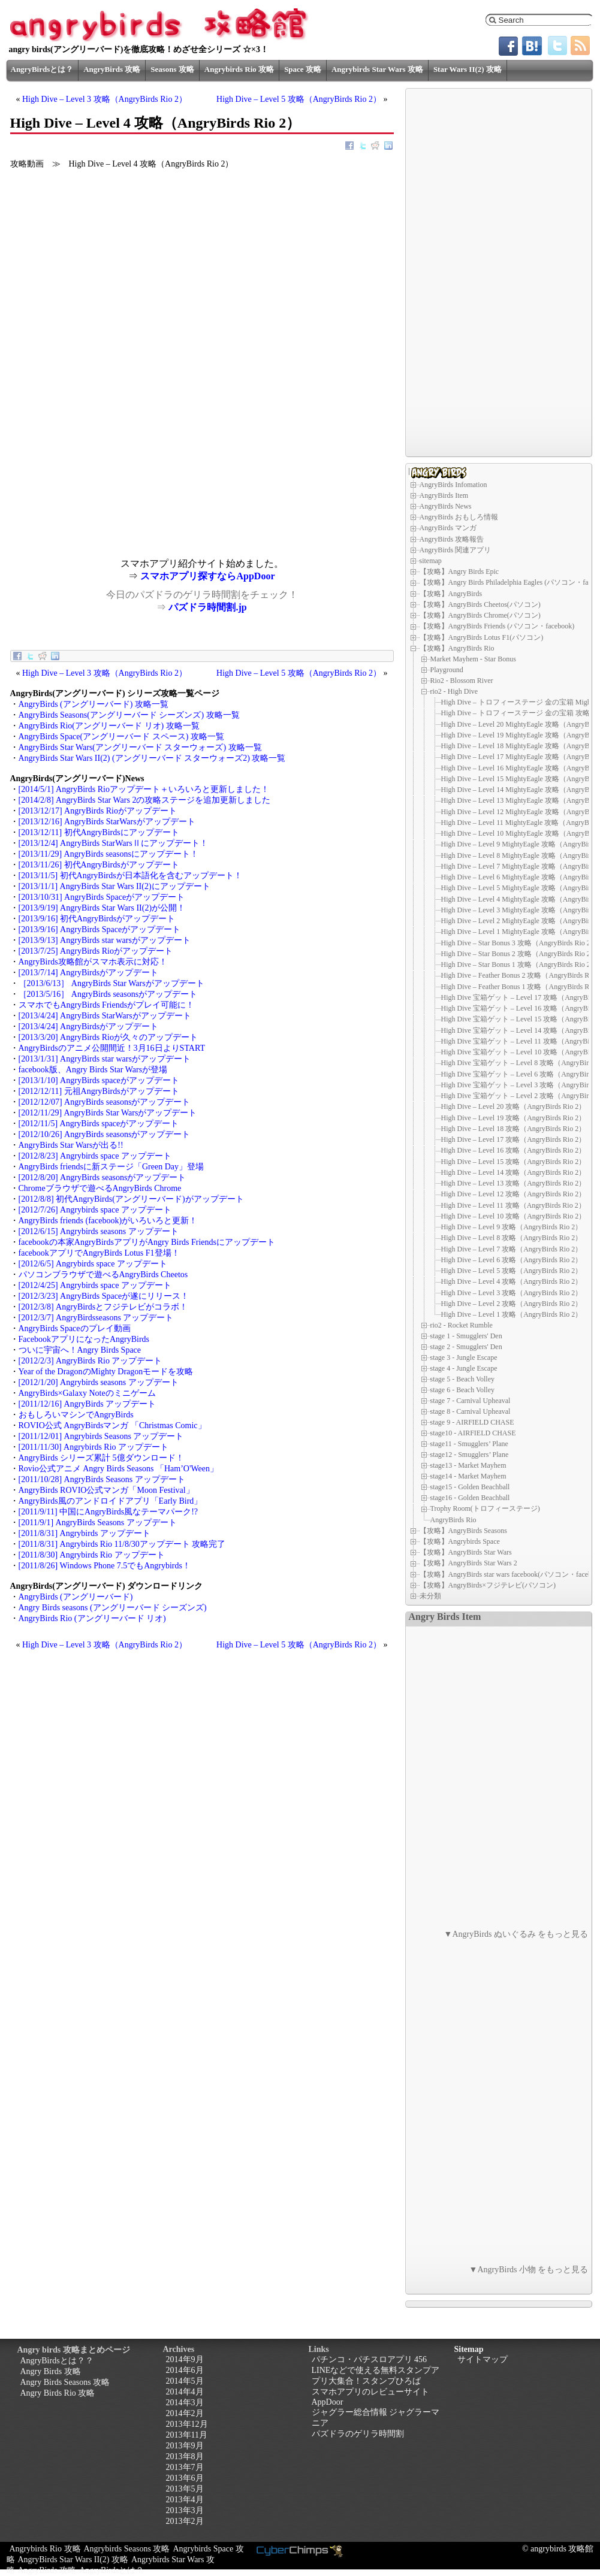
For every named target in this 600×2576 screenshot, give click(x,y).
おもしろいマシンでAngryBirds (76, 1414)
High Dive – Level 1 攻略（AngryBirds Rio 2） (512, 1314)
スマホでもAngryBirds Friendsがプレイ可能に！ (107, 1004)
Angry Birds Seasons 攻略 (65, 2382)
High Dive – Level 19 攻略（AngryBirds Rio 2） (513, 1118)
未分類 (430, 1596)
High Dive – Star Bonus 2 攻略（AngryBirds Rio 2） (519, 954)
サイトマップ (482, 2359)
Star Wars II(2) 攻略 (467, 69)
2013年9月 (185, 2445)
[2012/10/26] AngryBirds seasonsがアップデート (105, 1134)
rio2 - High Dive (454, 691)
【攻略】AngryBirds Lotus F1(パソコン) (482, 637)
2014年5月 (185, 2381)
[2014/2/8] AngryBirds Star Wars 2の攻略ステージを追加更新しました (145, 800)
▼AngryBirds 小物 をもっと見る (529, 2269)
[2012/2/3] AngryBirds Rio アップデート (90, 1360)
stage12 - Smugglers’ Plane (469, 1454)
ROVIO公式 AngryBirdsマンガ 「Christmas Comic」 (112, 1425)
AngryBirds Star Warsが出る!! (71, 1145)
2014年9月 (185, 2359)
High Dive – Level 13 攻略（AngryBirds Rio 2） (513, 1183)
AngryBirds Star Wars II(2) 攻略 (73, 2559)
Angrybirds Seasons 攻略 (127, 2548)
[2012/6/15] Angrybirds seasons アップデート (99, 1231)
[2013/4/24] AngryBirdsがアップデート (89, 1026)
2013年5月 (185, 2488)
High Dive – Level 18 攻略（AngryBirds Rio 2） (513, 1128)
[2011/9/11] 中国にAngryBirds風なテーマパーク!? (108, 1511)
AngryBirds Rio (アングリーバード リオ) (92, 1618)
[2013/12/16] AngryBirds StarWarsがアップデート (107, 821)
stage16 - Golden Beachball (470, 1497)
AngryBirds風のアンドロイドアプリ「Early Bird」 (111, 1500)
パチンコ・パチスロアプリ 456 (369, 2359)
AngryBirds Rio (453, 1519)
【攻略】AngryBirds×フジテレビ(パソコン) (488, 1585)
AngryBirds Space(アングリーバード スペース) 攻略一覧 (121, 736)
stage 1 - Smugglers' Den (466, 1336)
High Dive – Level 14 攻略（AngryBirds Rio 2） (513, 1172)
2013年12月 (187, 2424)
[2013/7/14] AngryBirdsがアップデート (89, 972)
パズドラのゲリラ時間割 (358, 2433)
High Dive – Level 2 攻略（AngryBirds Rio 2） (512, 1303)
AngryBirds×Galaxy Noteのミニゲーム (87, 1393)
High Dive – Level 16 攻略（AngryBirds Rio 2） (513, 1150)
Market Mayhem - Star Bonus (473, 659)
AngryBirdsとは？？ (57, 2360)
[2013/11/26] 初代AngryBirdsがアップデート (99, 864)
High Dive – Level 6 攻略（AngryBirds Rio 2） (512, 1260)
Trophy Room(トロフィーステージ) (485, 1508)
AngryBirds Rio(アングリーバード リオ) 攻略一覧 (109, 725)
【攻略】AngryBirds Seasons (463, 1530)
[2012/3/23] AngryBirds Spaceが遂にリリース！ (104, 1296)
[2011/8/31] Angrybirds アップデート (84, 1533)
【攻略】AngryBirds (451, 593)
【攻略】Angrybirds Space (460, 1541)
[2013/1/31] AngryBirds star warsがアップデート (105, 1058)
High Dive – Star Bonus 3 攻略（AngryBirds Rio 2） (519, 943)
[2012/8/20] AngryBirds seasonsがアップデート (102, 1177)
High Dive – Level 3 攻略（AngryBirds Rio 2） (104, 99)
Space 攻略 (302, 69)
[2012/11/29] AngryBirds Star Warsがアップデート (108, 1112)
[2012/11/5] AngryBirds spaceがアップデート (99, 1123)
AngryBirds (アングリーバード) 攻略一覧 (93, 704)
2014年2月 (185, 2413)
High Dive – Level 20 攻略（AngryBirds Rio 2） (513, 1106)
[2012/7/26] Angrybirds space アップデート (95, 1209)
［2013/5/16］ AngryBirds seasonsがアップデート (108, 994)
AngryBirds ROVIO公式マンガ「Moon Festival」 (106, 1490)
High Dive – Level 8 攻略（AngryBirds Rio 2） (512, 1237)
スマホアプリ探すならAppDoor (207, 576)
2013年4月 (185, 2499)
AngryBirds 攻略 (111, 69)
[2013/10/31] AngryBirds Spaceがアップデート (102, 897)
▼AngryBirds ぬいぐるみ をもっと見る (516, 1934)
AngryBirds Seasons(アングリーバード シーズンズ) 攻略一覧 (129, 714)
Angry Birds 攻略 (50, 2371)
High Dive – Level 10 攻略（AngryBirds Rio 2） (513, 1216)
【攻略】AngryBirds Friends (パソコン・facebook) (497, 626)
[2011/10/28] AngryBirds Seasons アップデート (102, 1479)
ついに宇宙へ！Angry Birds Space (80, 1350)
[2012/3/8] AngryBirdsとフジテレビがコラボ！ (103, 1306)
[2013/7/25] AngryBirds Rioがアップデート (96, 951)
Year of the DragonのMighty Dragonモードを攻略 (106, 1371)
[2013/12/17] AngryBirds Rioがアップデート (98, 810)
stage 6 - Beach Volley (462, 1390)
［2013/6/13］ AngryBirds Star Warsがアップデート (111, 983)
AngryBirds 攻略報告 (452, 539)
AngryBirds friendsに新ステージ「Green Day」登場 (111, 1166)
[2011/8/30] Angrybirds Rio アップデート (92, 1554)
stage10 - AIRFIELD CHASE (473, 1433)
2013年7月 (185, 2467)
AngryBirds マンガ (448, 528)
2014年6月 (185, 2370)
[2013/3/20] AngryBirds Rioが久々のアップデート (108, 1037)
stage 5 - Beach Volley (462, 1379)
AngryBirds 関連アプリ (456, 550)
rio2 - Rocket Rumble (461, 1325)
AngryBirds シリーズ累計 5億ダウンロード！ (101, 1457)
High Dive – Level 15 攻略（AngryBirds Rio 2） (513, 1161)
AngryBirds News (446, 506)
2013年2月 (185, 2521)
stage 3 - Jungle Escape (464, 1357)
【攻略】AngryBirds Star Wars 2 (468, 1563)
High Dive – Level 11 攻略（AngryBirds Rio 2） (513, 1205)
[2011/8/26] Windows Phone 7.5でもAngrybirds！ (105, 1565)
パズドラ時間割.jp (207, 607)
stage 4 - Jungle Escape (464, 1368)
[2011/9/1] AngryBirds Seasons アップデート (98, 1522)
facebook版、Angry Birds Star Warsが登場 (93, 1069)
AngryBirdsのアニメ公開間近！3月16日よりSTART (112, 1048)
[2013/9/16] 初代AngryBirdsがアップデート (97, 918)
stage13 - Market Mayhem (468, 1465)
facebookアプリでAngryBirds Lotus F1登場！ (99, 1252)
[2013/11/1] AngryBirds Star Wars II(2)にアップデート (114, 886)
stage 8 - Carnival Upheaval (470, 1411)
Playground (446, 670)
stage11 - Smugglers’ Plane (469, 1444)
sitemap (431, 561)
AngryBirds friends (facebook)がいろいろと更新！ (108, 1220)
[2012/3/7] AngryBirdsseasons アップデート (96, 1317)
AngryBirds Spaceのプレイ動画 (75, 1328)
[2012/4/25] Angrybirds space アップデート (95, 1285)
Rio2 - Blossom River (461, 680)
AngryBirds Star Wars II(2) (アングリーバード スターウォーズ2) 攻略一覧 (152, 758)
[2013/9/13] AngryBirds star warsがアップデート (105, 940)
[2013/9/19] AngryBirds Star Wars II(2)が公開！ (102, 907)
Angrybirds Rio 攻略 (239, 69)
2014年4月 (185, 2391)
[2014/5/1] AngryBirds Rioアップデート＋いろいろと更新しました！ (144, 789)
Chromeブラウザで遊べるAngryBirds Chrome (100, 1188)
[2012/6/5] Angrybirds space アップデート (93, 1263)
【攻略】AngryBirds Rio (457, 648)
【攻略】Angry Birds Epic (459, 571)
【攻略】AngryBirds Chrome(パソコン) (480, 615)
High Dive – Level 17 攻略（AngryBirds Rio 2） (513, 1139)
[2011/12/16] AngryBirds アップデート (87, 1403)
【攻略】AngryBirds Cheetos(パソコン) (480, 604)
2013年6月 (185, 2478)
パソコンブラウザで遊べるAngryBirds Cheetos (103, 1274)
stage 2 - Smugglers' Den (466, 1347)
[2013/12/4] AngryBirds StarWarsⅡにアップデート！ (113, 843)
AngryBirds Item (444, 495)
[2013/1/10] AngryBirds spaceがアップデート (99, 1080)
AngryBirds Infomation (453, 484)
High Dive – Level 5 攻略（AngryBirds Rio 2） (298, 99)
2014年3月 (185, 2402)
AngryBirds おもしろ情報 (459, 517)
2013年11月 (186, 2434)
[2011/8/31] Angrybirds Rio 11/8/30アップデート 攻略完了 (122, 1544)
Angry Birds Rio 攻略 (57, 2392)
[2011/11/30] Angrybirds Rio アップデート (94, 1447)
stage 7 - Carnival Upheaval (470, 1400)
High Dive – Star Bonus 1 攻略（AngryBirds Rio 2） (519, 964)
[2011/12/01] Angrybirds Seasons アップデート (101, 1436)
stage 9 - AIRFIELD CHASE (472, 1422)
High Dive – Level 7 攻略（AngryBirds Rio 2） (512, 1249)
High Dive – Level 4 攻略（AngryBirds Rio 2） (512, 1281)
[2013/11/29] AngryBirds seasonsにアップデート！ (108, 853)
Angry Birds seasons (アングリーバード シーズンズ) (113, 1607)
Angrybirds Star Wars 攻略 (377, 69)
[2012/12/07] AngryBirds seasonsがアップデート (105, 1101)
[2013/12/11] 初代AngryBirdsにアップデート (99, 832)
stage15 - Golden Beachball (470, 1487)
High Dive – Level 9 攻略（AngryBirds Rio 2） (512, 1227)
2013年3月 (185, 2510)
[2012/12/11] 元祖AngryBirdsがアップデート (99, 1091)
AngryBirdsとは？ (42, 69)
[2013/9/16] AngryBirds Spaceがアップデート (100, 929)
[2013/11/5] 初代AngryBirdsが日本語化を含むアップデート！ (130, 875)
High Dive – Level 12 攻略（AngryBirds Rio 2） (513, 1194)
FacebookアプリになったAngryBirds (84, 1339)
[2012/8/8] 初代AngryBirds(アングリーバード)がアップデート (131, 1199)
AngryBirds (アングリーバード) (76, 1596)
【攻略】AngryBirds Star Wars (466, 1552)
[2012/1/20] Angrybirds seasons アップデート (99, 1382)
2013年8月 (185, 2456)
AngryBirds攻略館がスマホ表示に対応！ (93, 961)
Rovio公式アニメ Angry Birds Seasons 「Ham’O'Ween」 (118, 1468)
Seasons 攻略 (172, 69)
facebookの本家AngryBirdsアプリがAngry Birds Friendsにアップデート (147, 1242)
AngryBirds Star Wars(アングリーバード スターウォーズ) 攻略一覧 (140, 747)
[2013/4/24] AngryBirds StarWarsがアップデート (105, 1015)
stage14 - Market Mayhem (468, 1476)
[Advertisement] (106, 474)
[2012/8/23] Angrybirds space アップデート (95, 1155)
